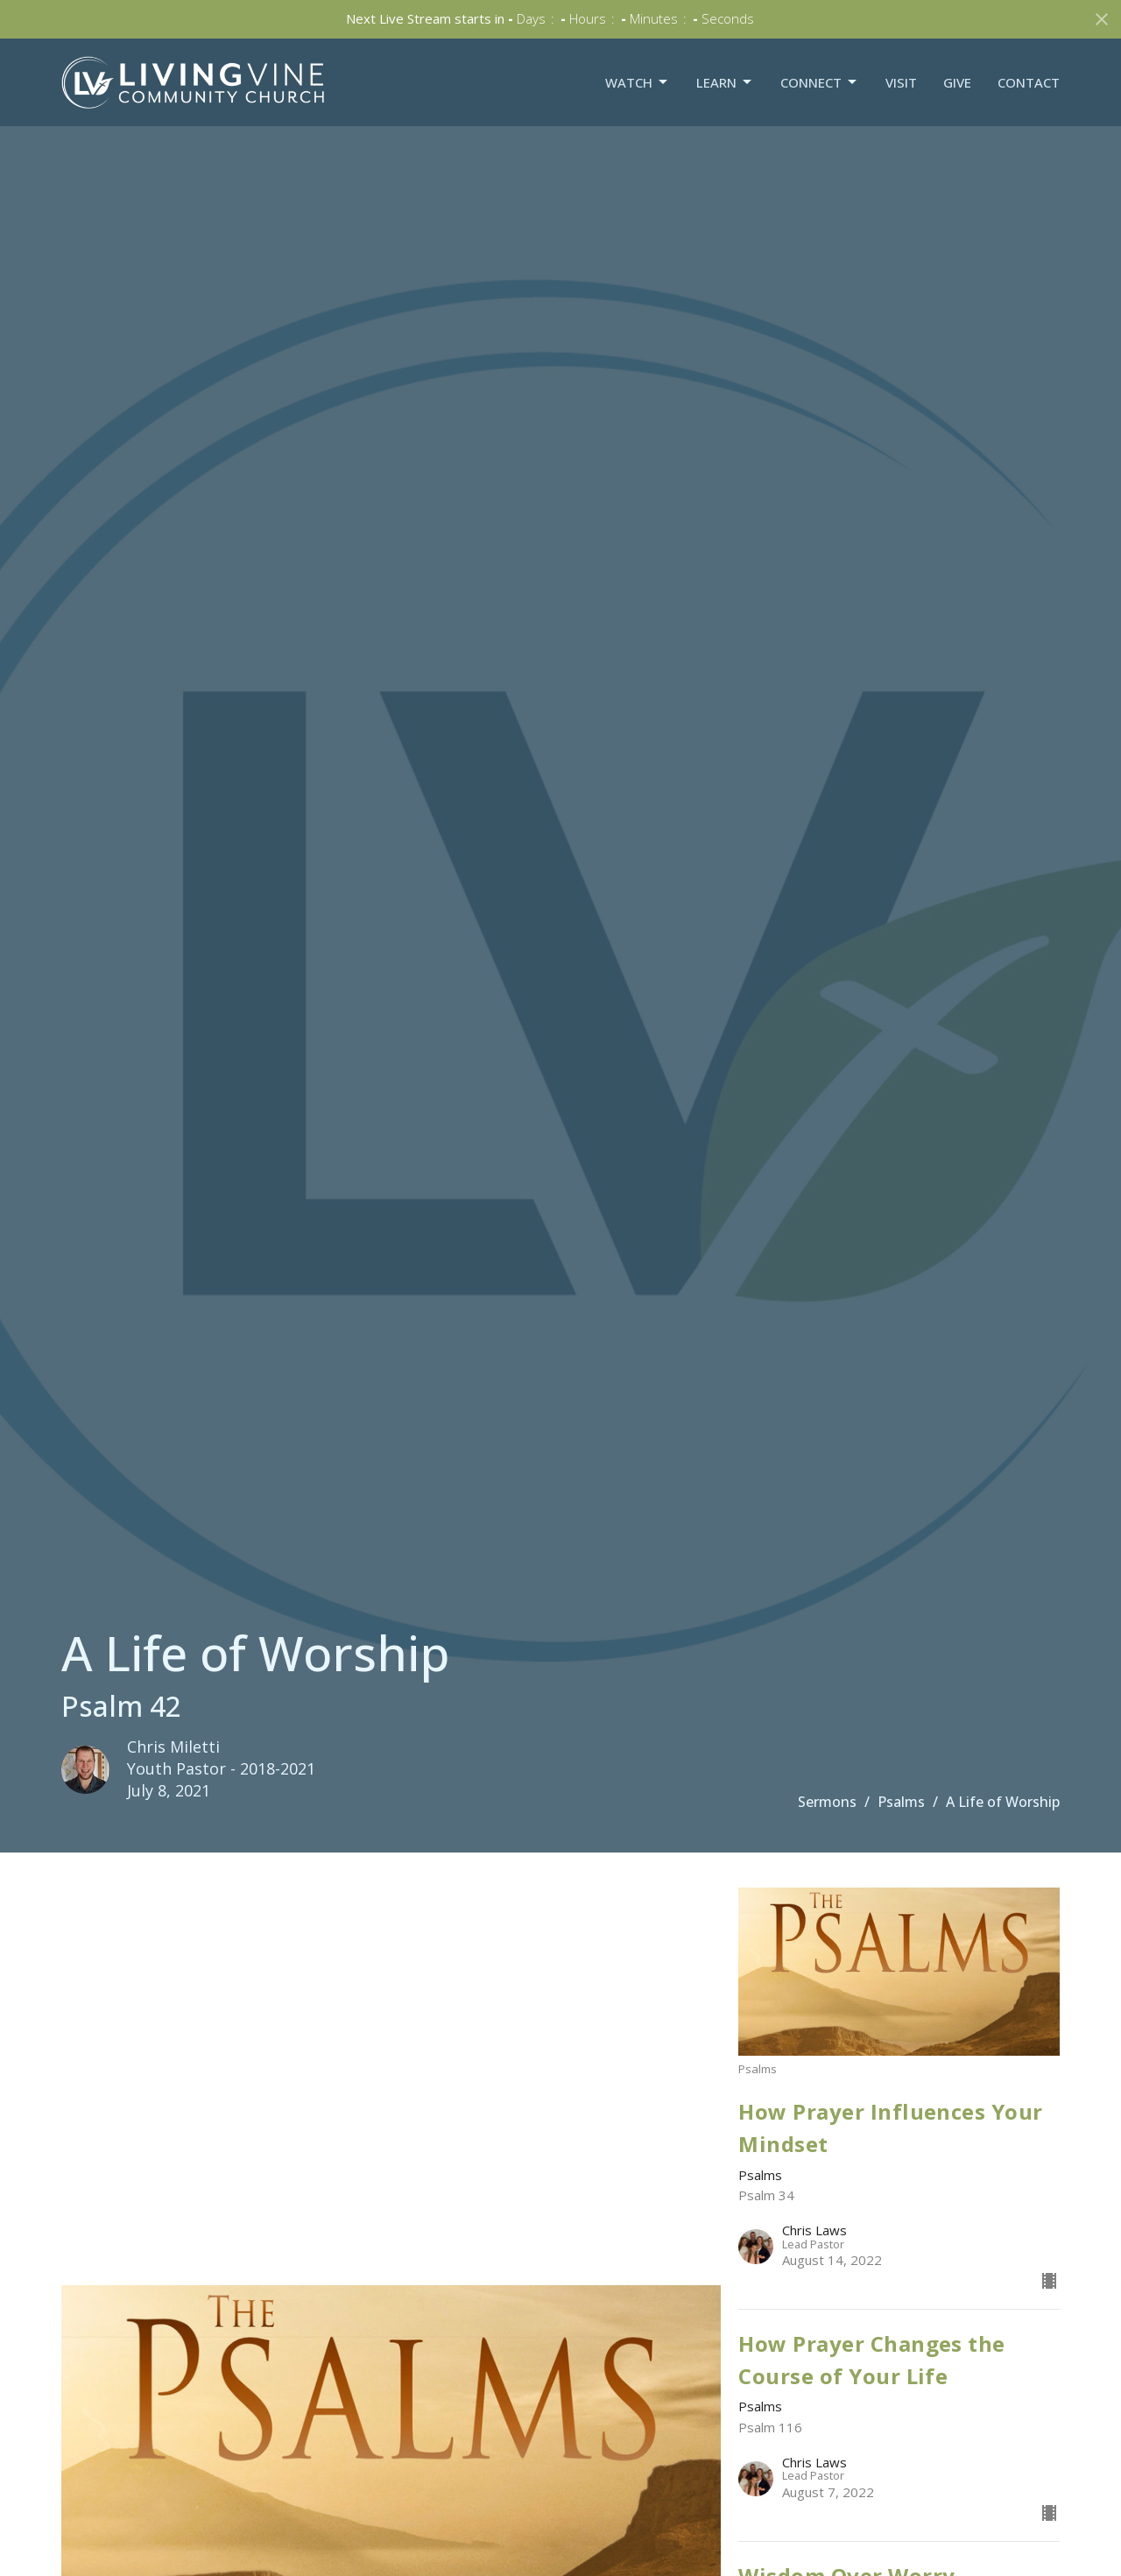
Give (957, 82)
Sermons (827, 1801)
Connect (819, 83)
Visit (901, 82)
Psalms (901, 1801)
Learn (725, 83)
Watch (637, 83)
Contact (1029, 82)
